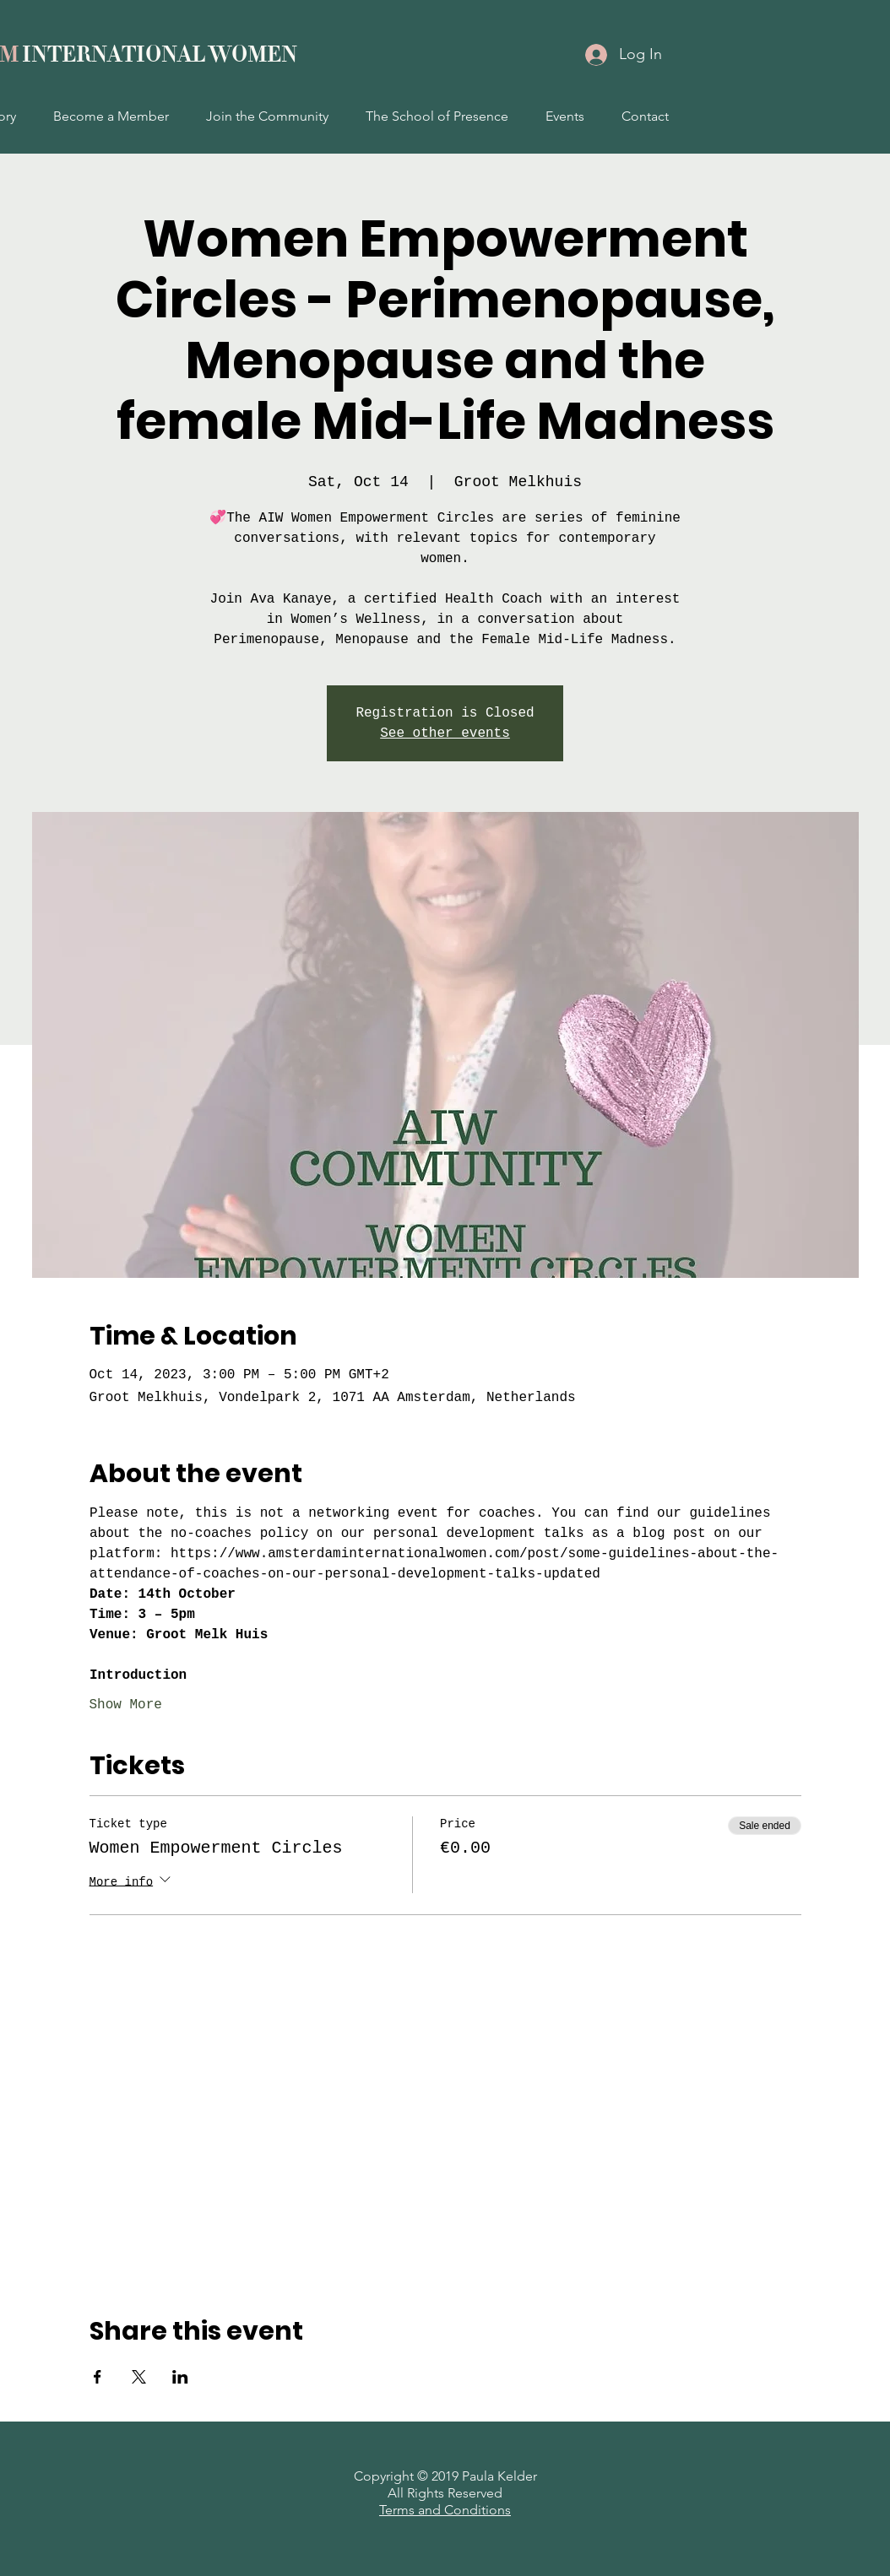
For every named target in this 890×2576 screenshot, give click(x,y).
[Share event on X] (139, 2377)
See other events (445, 733)
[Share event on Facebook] (98, 2377)
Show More (126, 1705)
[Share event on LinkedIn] (180, 2377)
